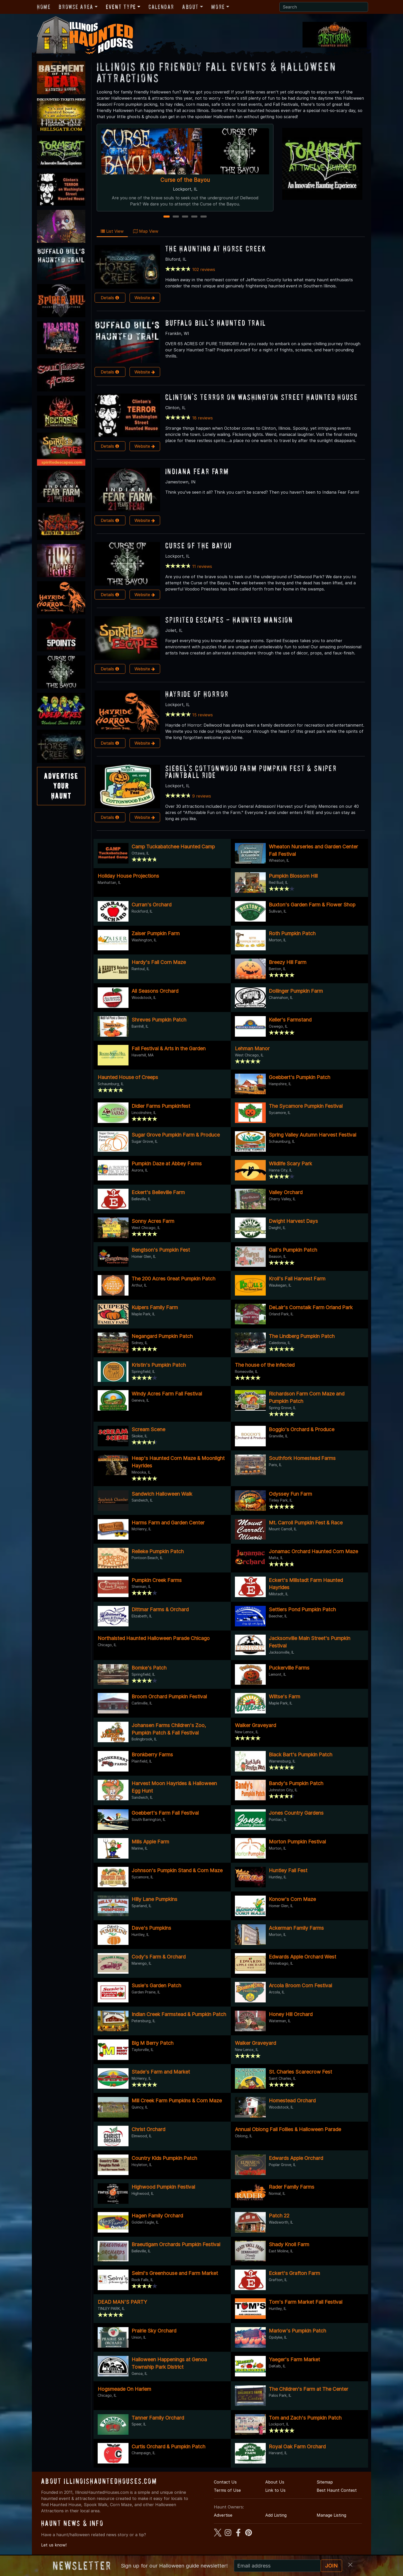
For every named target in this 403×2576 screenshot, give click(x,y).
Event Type (121, 6)
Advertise (223, 2521)
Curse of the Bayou (198, 551)
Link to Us (275, 2496)
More (218, 6)
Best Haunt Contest (337, 2496)
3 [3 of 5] (185, 223)
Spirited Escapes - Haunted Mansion (229, 625)
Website (144, 303)
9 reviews (201, 802)
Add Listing (276, 2521)
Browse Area (76, 6)
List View (112, 237)
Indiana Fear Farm (197, 477)
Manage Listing (331, 2521)
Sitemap (325, 2488)
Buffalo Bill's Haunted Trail (215, 328)
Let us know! (54, 2551)
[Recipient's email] (277, 2566)
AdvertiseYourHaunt (61, 786)
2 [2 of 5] (176, 223)
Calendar (161, 6)
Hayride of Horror (196, 700)
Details (110, 303)
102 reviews (203, 275)
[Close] (350, 2565)
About (190, 6)
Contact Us (225, 2488)
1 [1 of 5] (167, 223)
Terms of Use (227, 2496)
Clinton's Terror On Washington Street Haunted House (185, 180)
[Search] (323, 7)
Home (43, 6)
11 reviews (202, 572)
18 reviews (202, 424)
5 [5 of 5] (203, 223)
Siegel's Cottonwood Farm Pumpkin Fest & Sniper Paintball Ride (251, 778)
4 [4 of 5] (194, 223)
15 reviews (202, 721)
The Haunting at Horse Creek (215, 254)
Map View (145, 237)
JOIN (331, 2566)
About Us (274, 2488)
